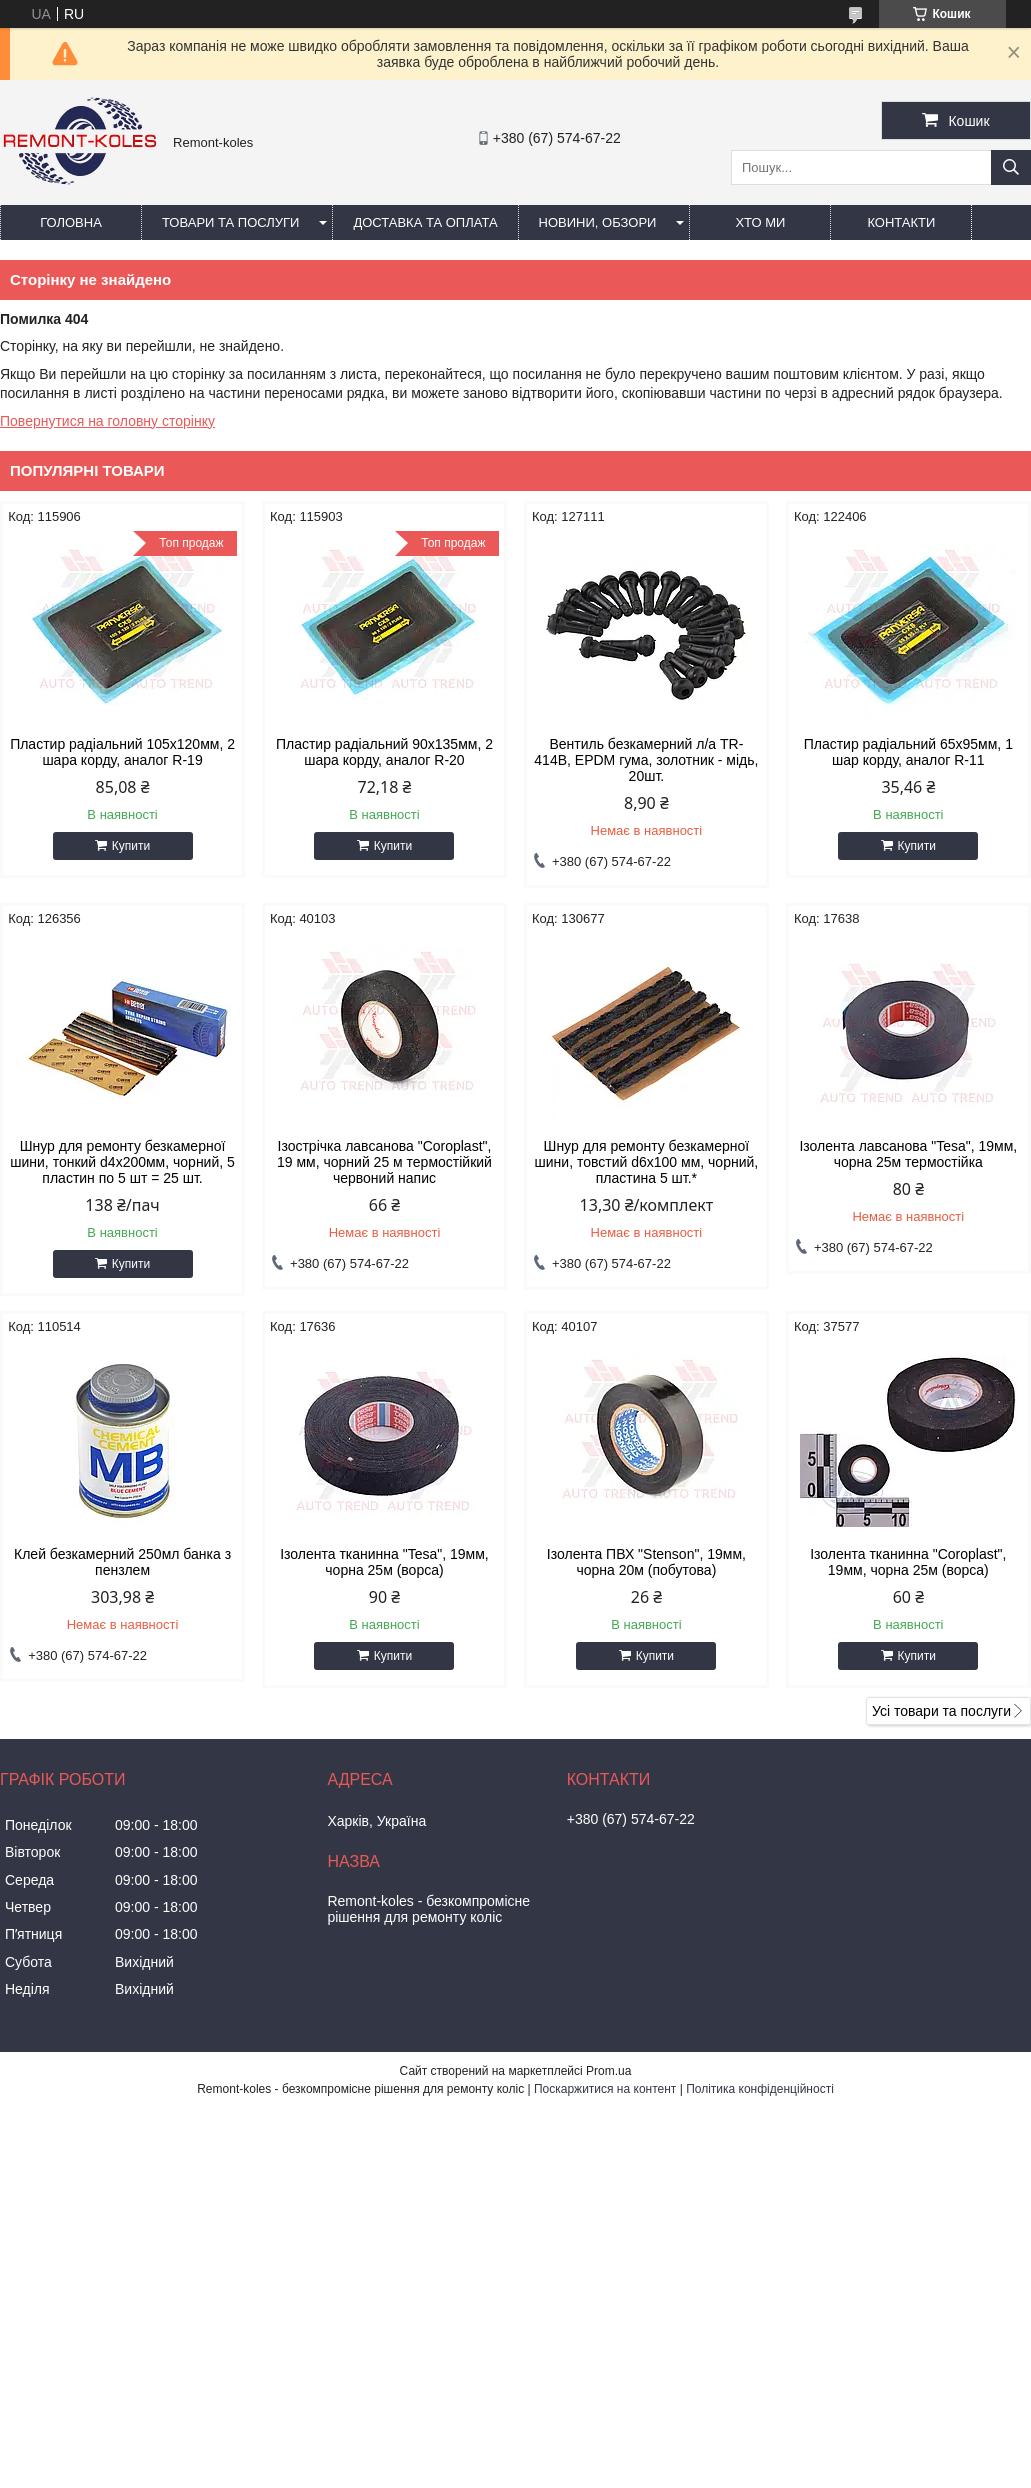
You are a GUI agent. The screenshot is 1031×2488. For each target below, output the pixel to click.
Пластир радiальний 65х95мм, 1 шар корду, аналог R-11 (908, 752)
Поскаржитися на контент (605, 2089)
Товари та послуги (230, 222)
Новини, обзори (598, 222)
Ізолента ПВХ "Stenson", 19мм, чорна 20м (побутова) (646, 1562)
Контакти (901, 222)
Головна (71, 222)
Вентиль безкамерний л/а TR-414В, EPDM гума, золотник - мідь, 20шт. (646, 760)
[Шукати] (1011, 167)
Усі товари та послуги (941, 1711)
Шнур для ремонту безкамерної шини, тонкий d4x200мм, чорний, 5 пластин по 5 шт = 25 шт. (122, 1162)
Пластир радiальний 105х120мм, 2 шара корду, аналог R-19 (122, 752)
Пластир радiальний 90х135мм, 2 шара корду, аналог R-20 (384, 752)
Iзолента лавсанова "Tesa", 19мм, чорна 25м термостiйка (908, 1154)
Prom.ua (608, 2071)
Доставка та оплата (425, 222)
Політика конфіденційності (760, 2089)
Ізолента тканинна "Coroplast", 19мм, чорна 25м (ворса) (908, 1562)
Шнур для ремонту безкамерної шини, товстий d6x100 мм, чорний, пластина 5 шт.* (647, 1162)
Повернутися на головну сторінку (107, 421)
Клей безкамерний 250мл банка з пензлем (122, 1562)
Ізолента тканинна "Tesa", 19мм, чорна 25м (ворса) (384, 1562)
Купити (131, 846)
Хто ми (760, 222)
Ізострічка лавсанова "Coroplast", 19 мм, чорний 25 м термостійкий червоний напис (384, 1162)
